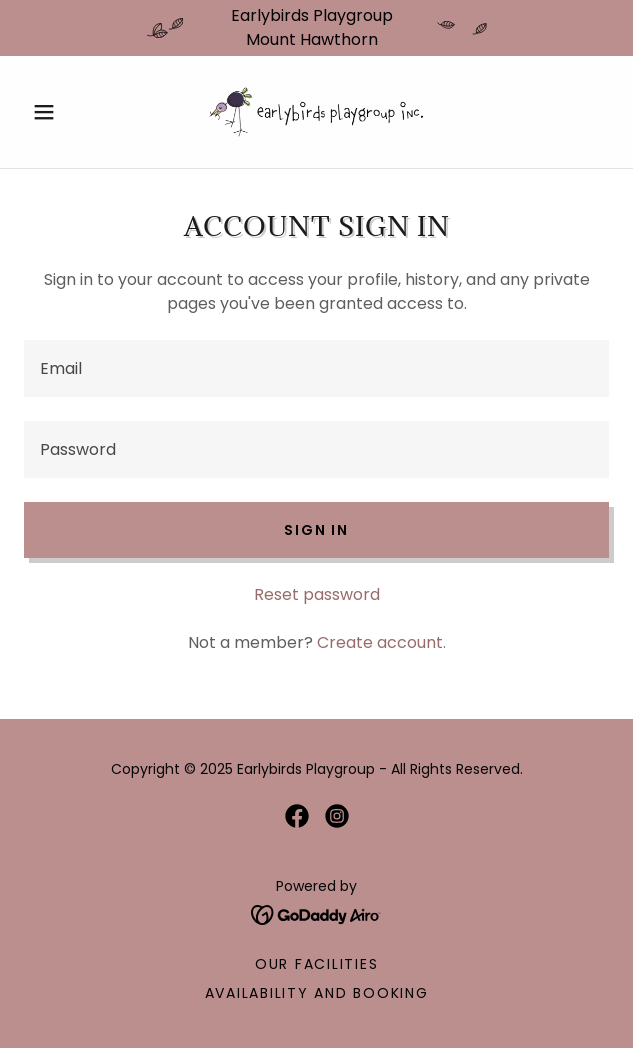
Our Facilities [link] (317, 964)
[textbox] (316, 368)
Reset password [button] (317, 594)
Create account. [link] (381, 642)
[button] (68, 112)
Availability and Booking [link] (317, 993)
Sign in (316, 530)
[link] (317, 112)
